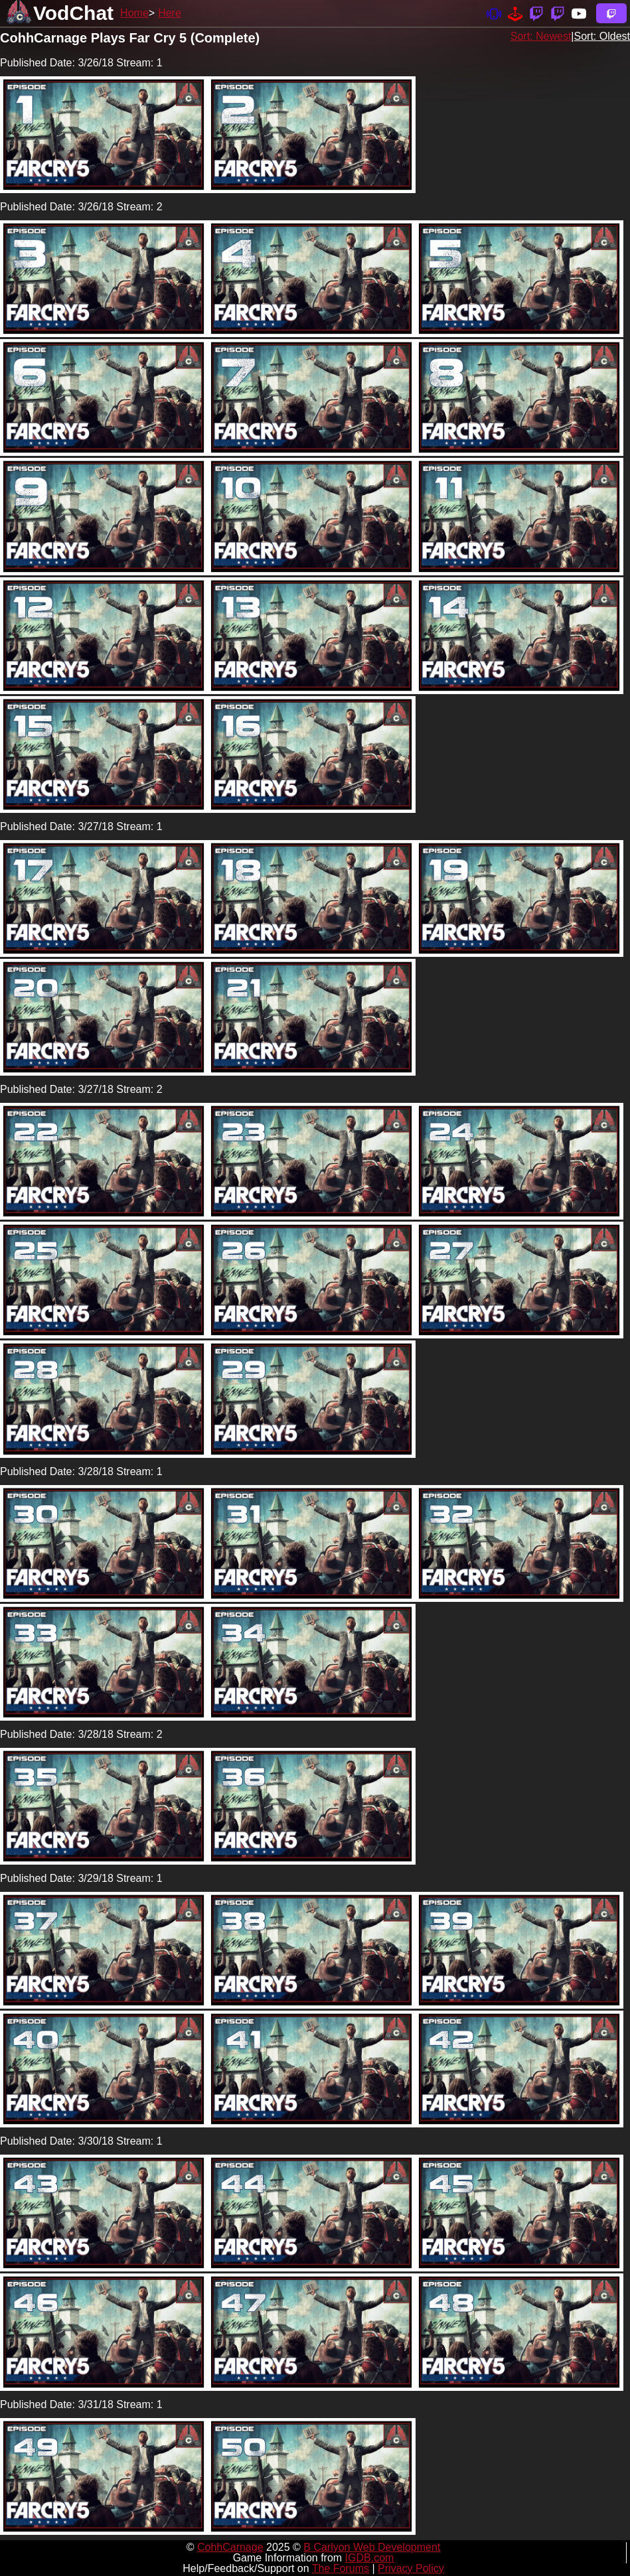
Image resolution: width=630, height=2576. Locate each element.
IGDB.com (369, 2557)
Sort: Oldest (602, 36)
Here (169, 13)
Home (134, 13)
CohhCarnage (230, 2547)
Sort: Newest (541, 36)
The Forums (340, 2568)
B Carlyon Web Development (371, 2547)
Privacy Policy (411, 2568)
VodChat (73, 13)
